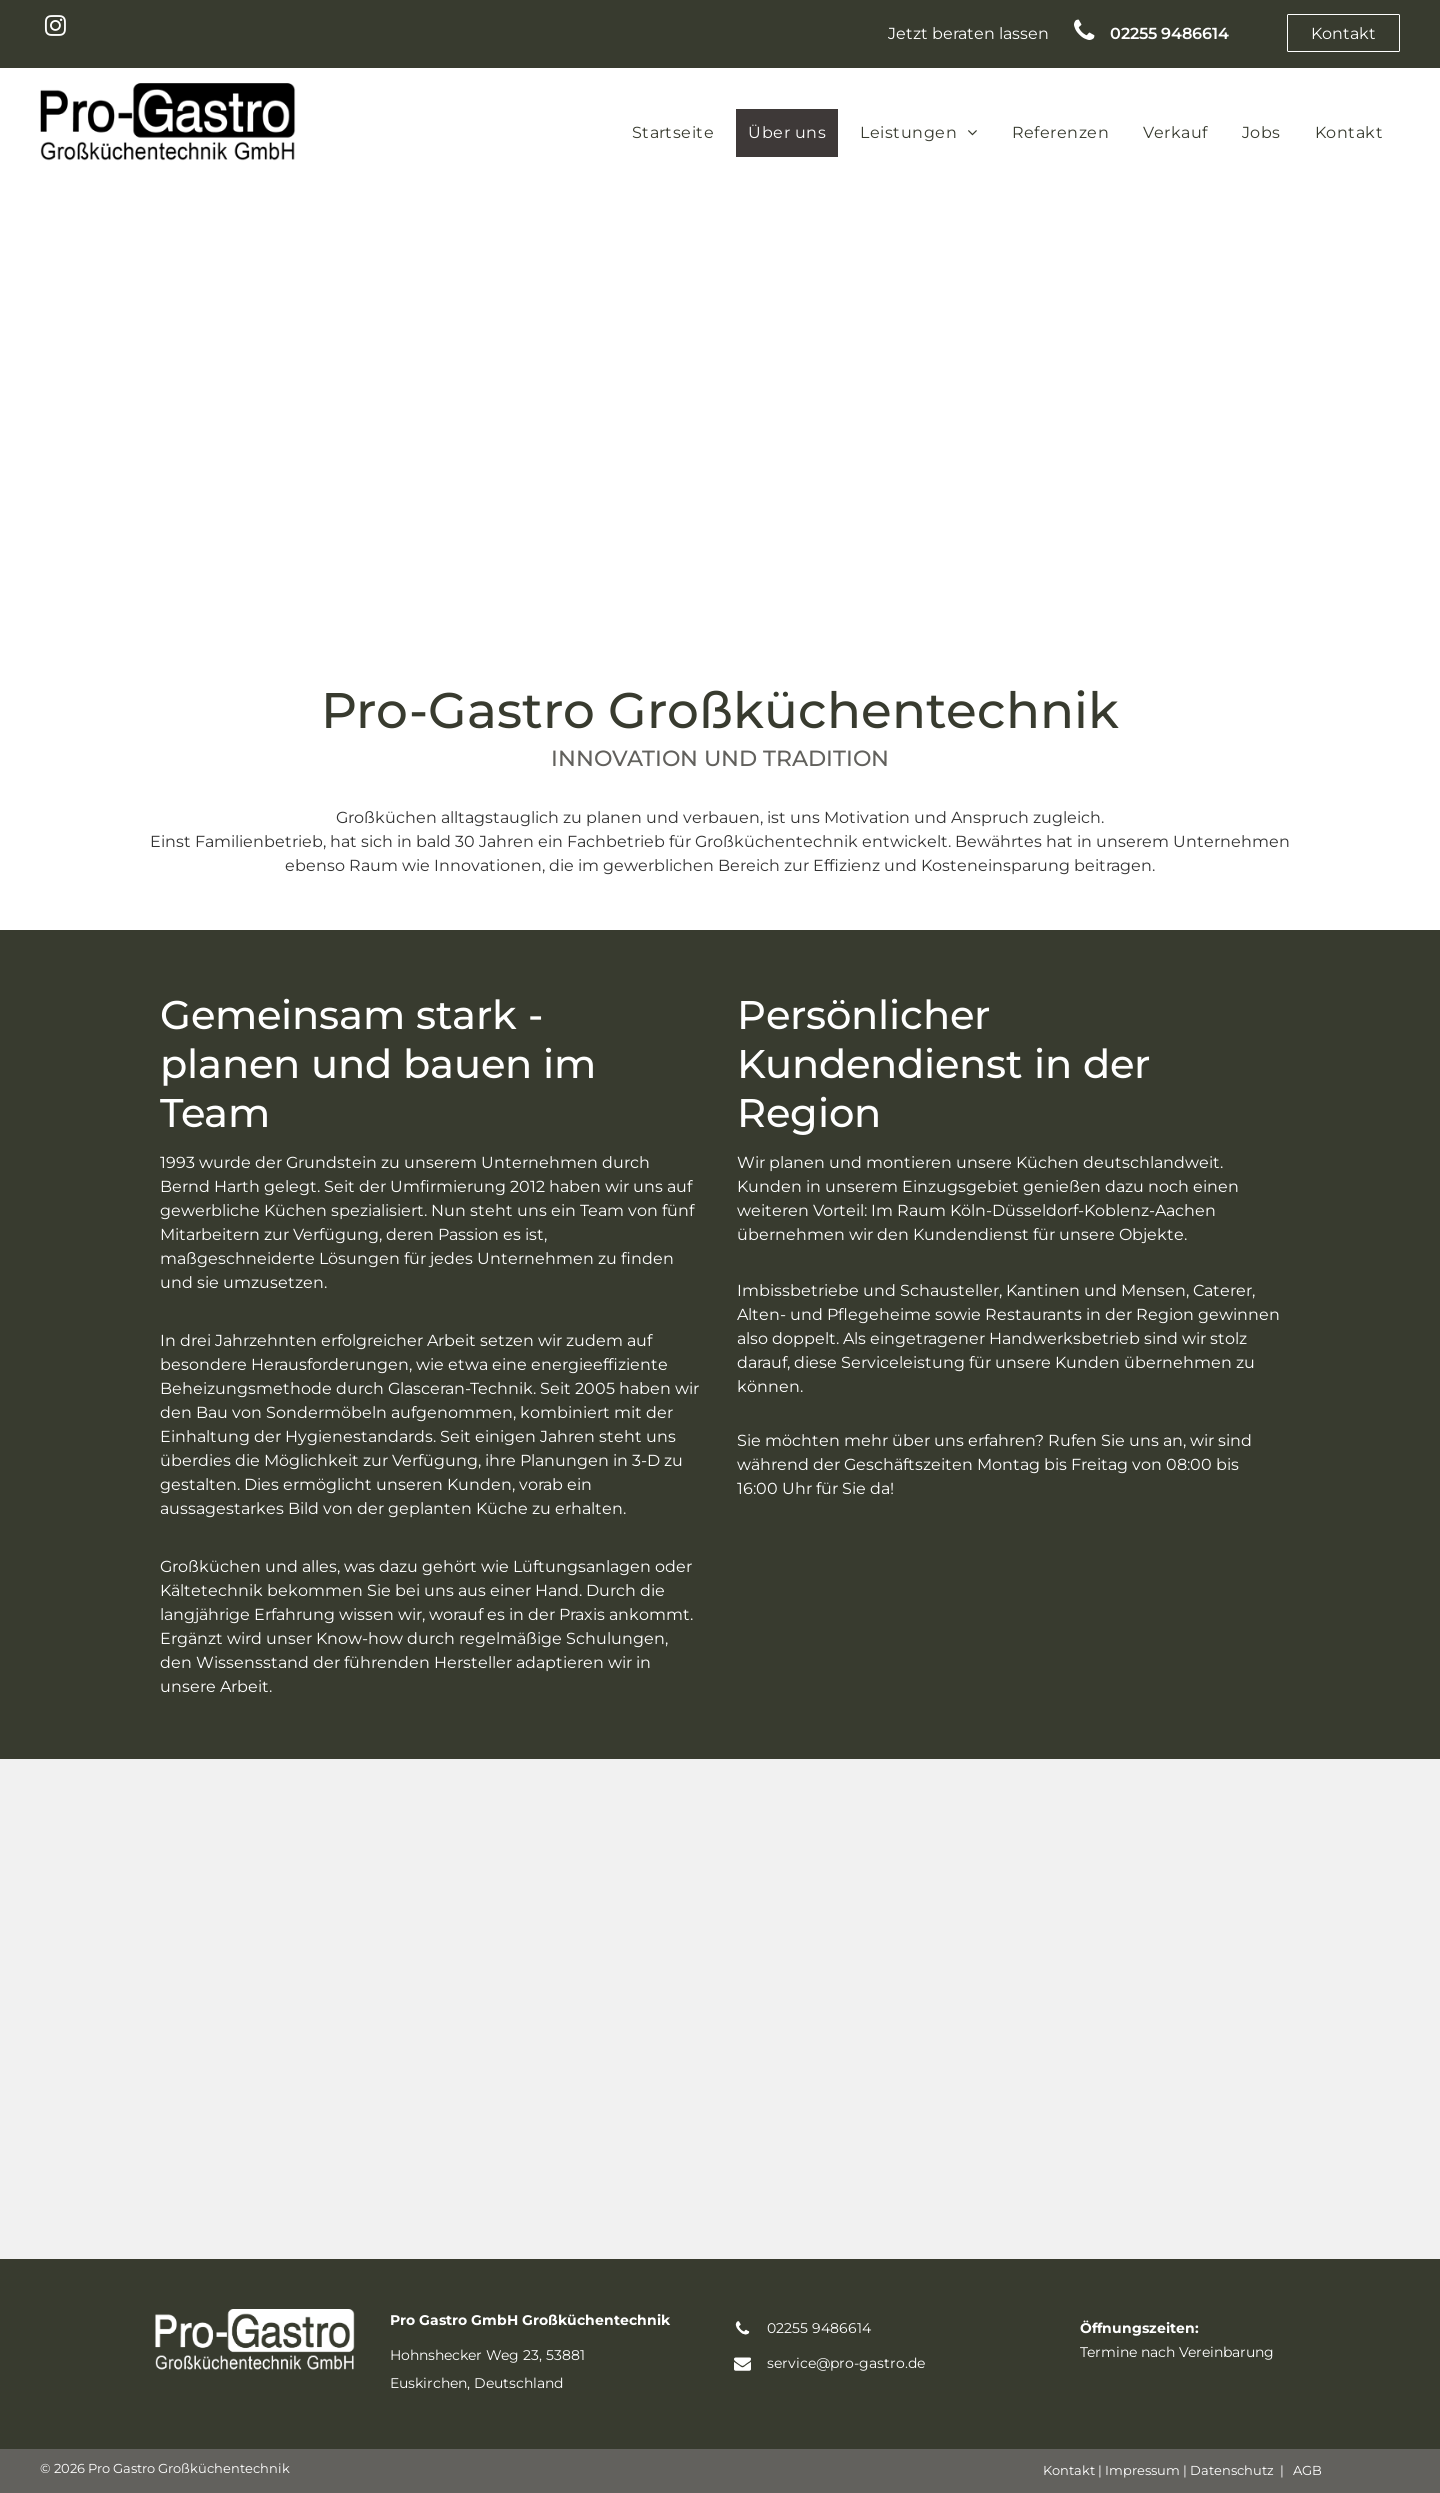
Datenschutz (1232, 2470)
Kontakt (1069, 2470)
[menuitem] (673, 133)
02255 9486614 (819, 2328)
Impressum (1142, 2470)
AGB (1307, 2470)
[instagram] (55, 28)
